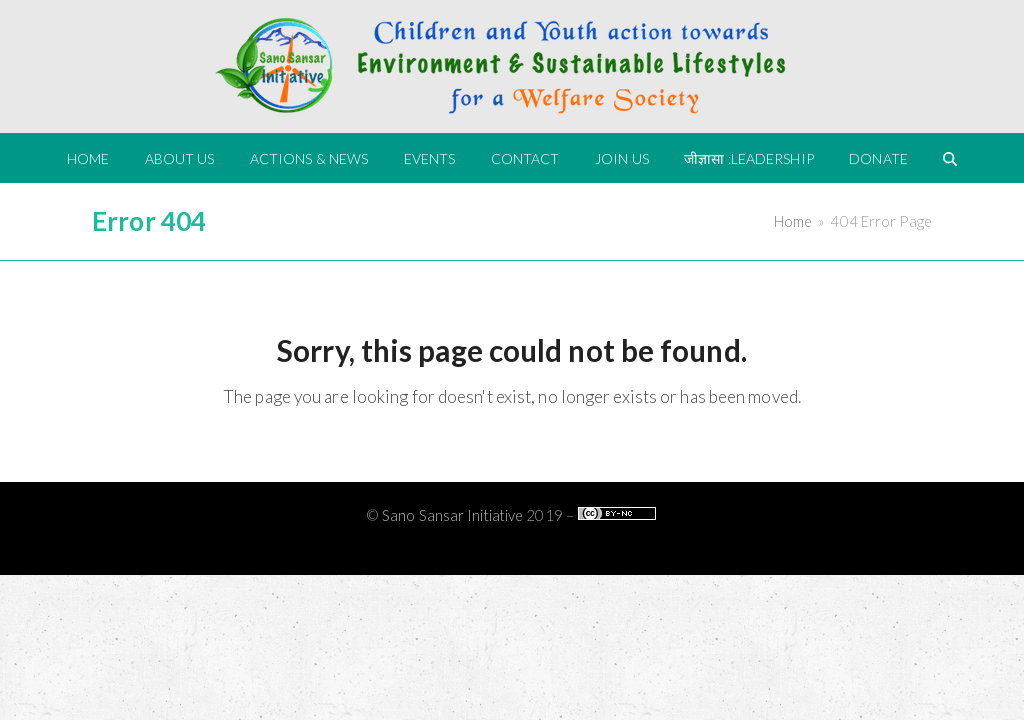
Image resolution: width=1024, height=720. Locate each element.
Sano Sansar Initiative (452, 515)
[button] (950, 158)
